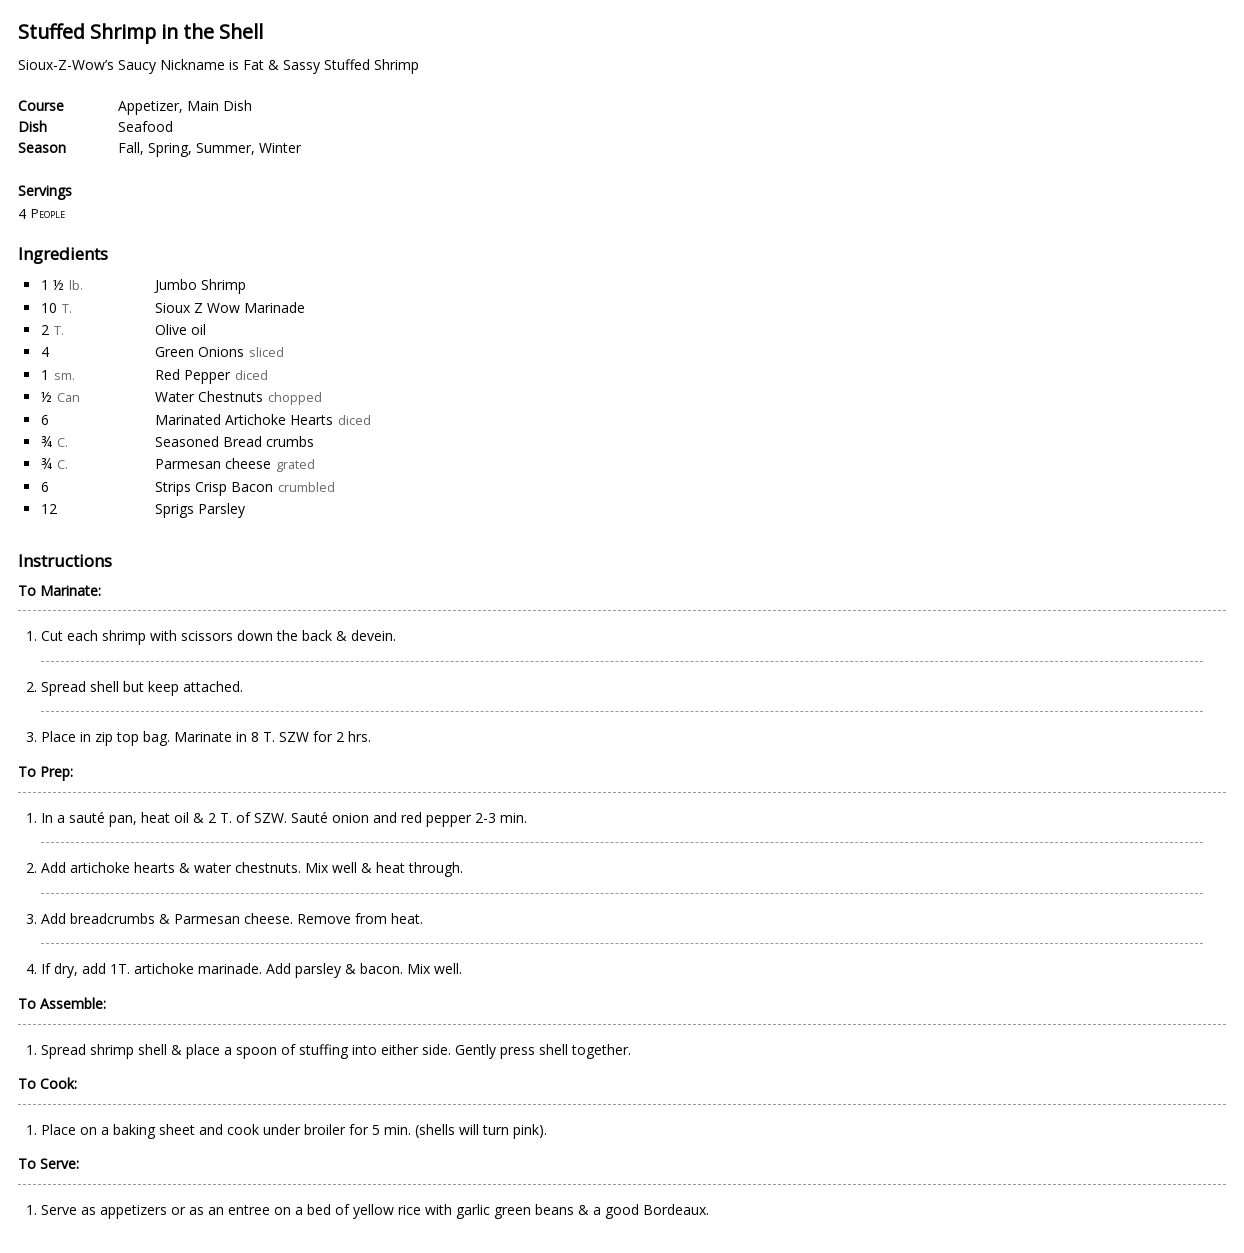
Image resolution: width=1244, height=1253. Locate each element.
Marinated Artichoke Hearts (244, 419)
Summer (223, 147)
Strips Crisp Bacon (214, 486)
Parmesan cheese (213, 463)
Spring (168, 147)
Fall (129, 147)
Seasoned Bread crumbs (234, 441)
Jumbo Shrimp (200, 284)
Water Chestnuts (209, 396)
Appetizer (148, 105)
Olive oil (180, 329)
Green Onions (199, 351)
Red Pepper (192, 374)
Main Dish (219, 105)
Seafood (145, 126)
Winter (280, 147)
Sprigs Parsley (200, 508)
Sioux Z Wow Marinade (230, 307)
